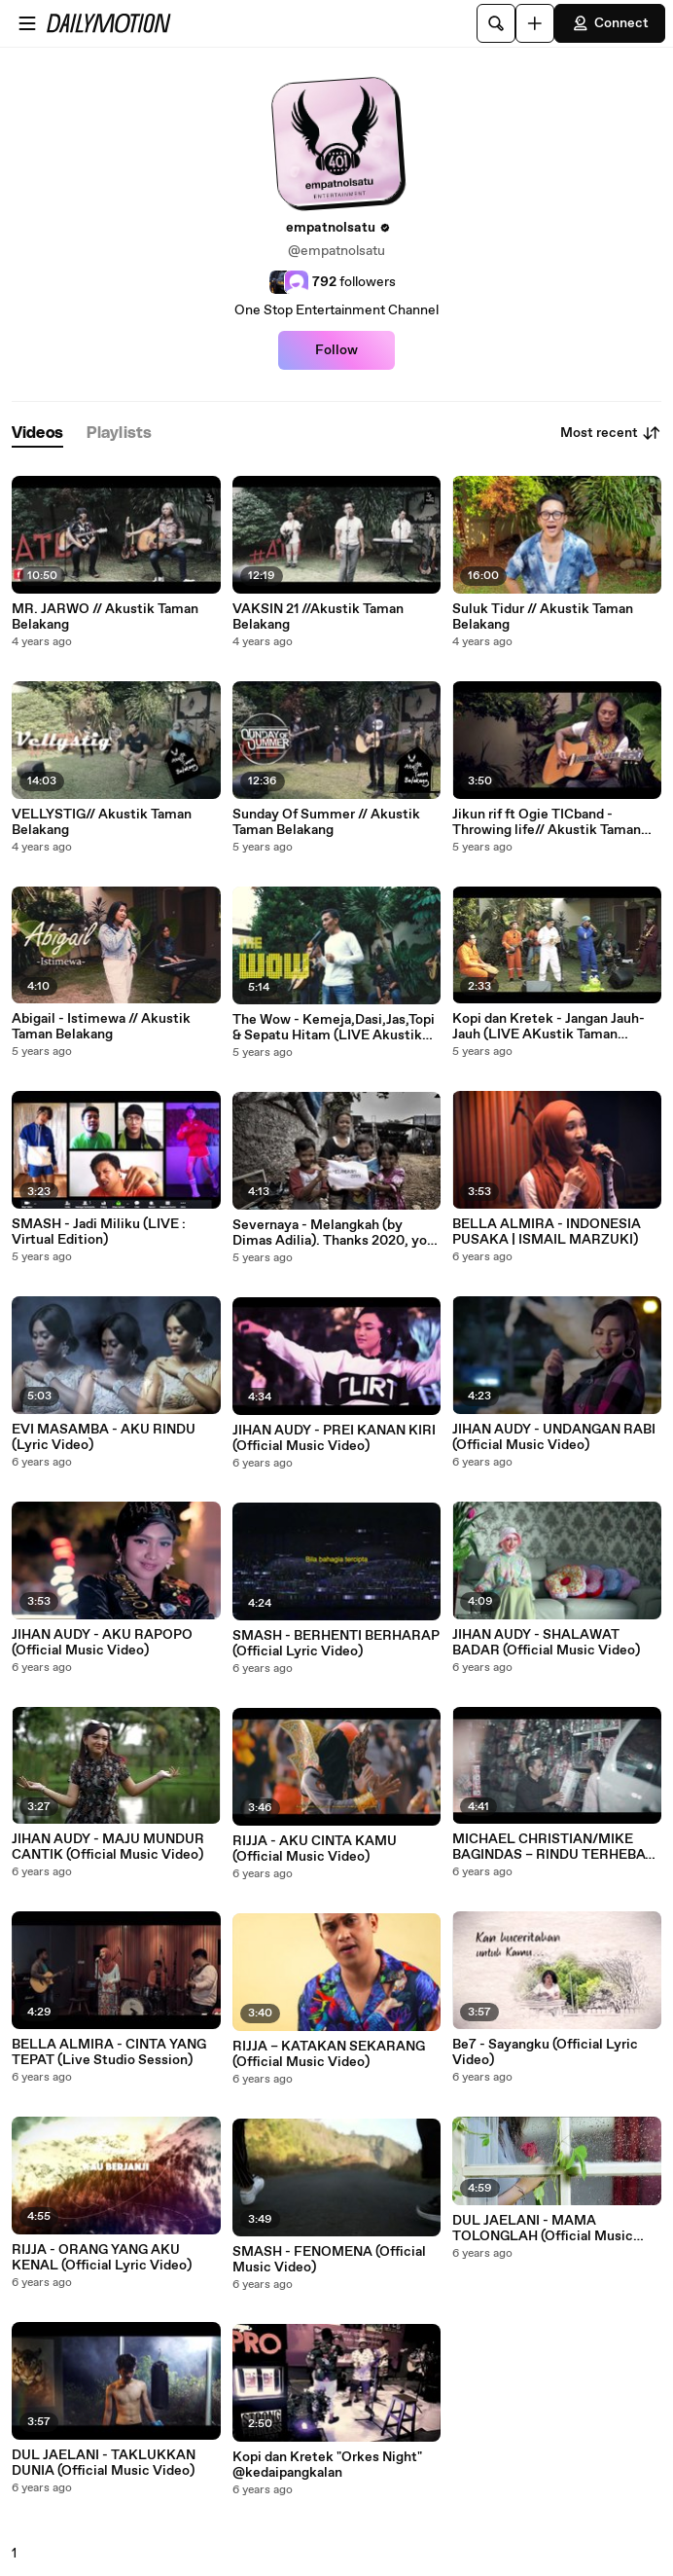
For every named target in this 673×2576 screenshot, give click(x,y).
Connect (610, 23)
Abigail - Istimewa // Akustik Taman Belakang (101, 1026)
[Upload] (534, 23)
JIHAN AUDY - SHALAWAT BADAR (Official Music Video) (546, 1642)
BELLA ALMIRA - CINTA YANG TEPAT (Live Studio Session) (109, 2052)
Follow (336, 350)
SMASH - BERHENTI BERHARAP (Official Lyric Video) (336, 1643)
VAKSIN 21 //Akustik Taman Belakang (318, 617)
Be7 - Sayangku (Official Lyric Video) (545, 2052)
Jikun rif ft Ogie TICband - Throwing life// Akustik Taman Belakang (546, 822)
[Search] (496, 23)
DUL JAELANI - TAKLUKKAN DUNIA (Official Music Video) (103, 2463)
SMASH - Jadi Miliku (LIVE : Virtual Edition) (99, 1232)
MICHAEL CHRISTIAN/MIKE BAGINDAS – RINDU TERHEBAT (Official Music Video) (553, 1847)
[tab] (37, 433)
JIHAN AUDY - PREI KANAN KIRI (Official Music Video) (334, 1438)
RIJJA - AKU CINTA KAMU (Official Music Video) (314, 1849)
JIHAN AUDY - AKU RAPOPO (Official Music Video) (102, 1642)
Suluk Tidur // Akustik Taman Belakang (542, 617)
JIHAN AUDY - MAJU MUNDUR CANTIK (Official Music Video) (108, 1847)
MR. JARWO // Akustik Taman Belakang (105, 617)
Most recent (610, 433)
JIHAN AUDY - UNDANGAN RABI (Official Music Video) (553, 1437)
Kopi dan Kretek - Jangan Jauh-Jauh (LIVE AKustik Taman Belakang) (548, 1026)
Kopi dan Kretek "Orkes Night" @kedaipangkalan (327, 2465)
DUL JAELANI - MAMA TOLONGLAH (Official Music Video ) (542, 2228)
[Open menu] (27, 23)
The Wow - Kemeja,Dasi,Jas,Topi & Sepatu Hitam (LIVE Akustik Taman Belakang (333, 1027)
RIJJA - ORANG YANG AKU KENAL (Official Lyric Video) (102, 2257)
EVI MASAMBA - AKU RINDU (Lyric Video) (103, 1437)
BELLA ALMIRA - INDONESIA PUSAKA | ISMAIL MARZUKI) (546, 1232)
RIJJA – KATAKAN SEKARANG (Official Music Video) (328, 2054)
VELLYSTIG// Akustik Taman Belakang (102, 822)
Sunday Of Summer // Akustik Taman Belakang (326, 822)
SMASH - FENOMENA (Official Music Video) (329, 2259)
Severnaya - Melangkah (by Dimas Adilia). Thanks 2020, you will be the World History (333, 1233)
